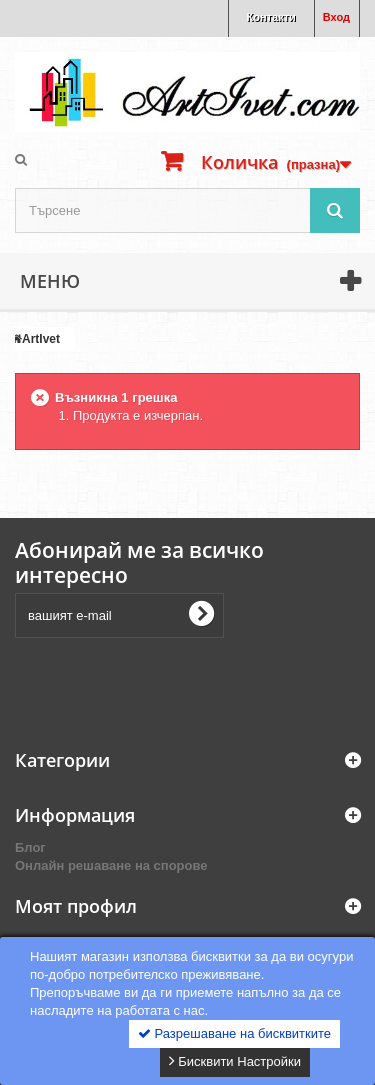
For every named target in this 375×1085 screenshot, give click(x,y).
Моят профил (76, 906)
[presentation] (167, 682)
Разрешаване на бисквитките (234, 1033)
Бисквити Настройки (235, 1061)
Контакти (271, 17)
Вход (336, 17)
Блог (30, 847)
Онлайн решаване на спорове (111, 865)
